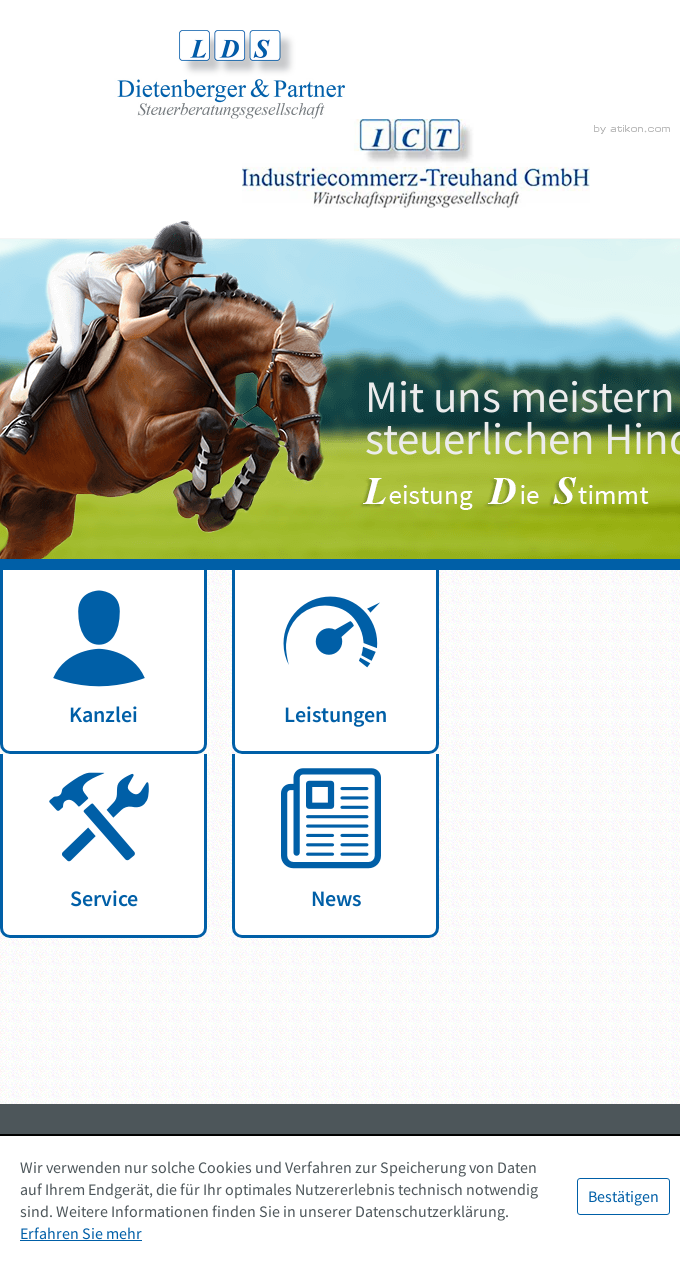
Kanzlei (103, 714)
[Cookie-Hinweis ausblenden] (623, 1196)
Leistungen (335, 714)
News (336, 898)
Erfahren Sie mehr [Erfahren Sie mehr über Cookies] (81, 1233)
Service (104, 898)
